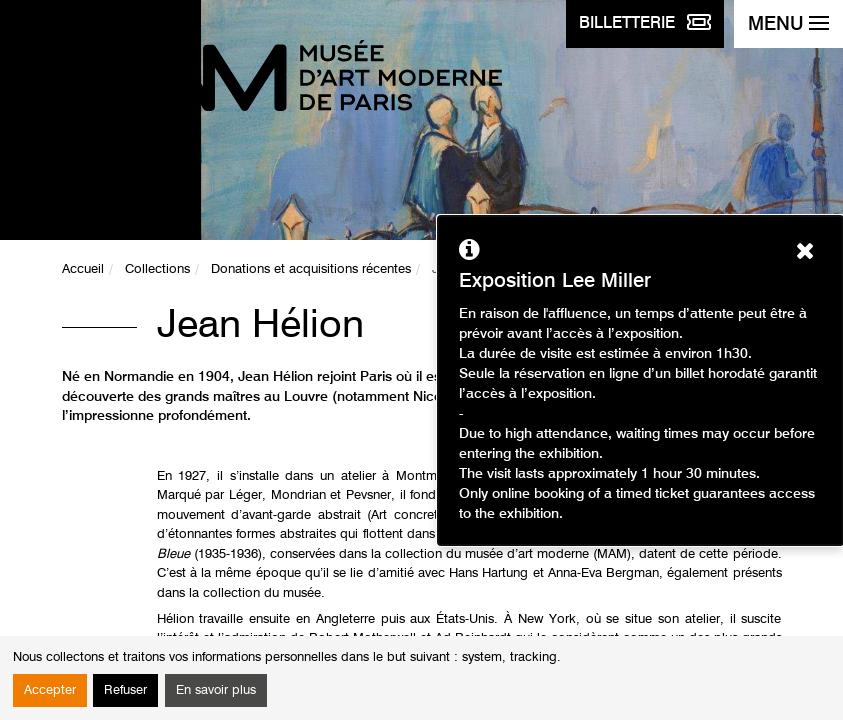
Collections (157, 269)
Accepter (50, 690)
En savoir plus (216, 690)
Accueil (83, 269)
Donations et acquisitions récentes (311, 269)
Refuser (125, 690)
